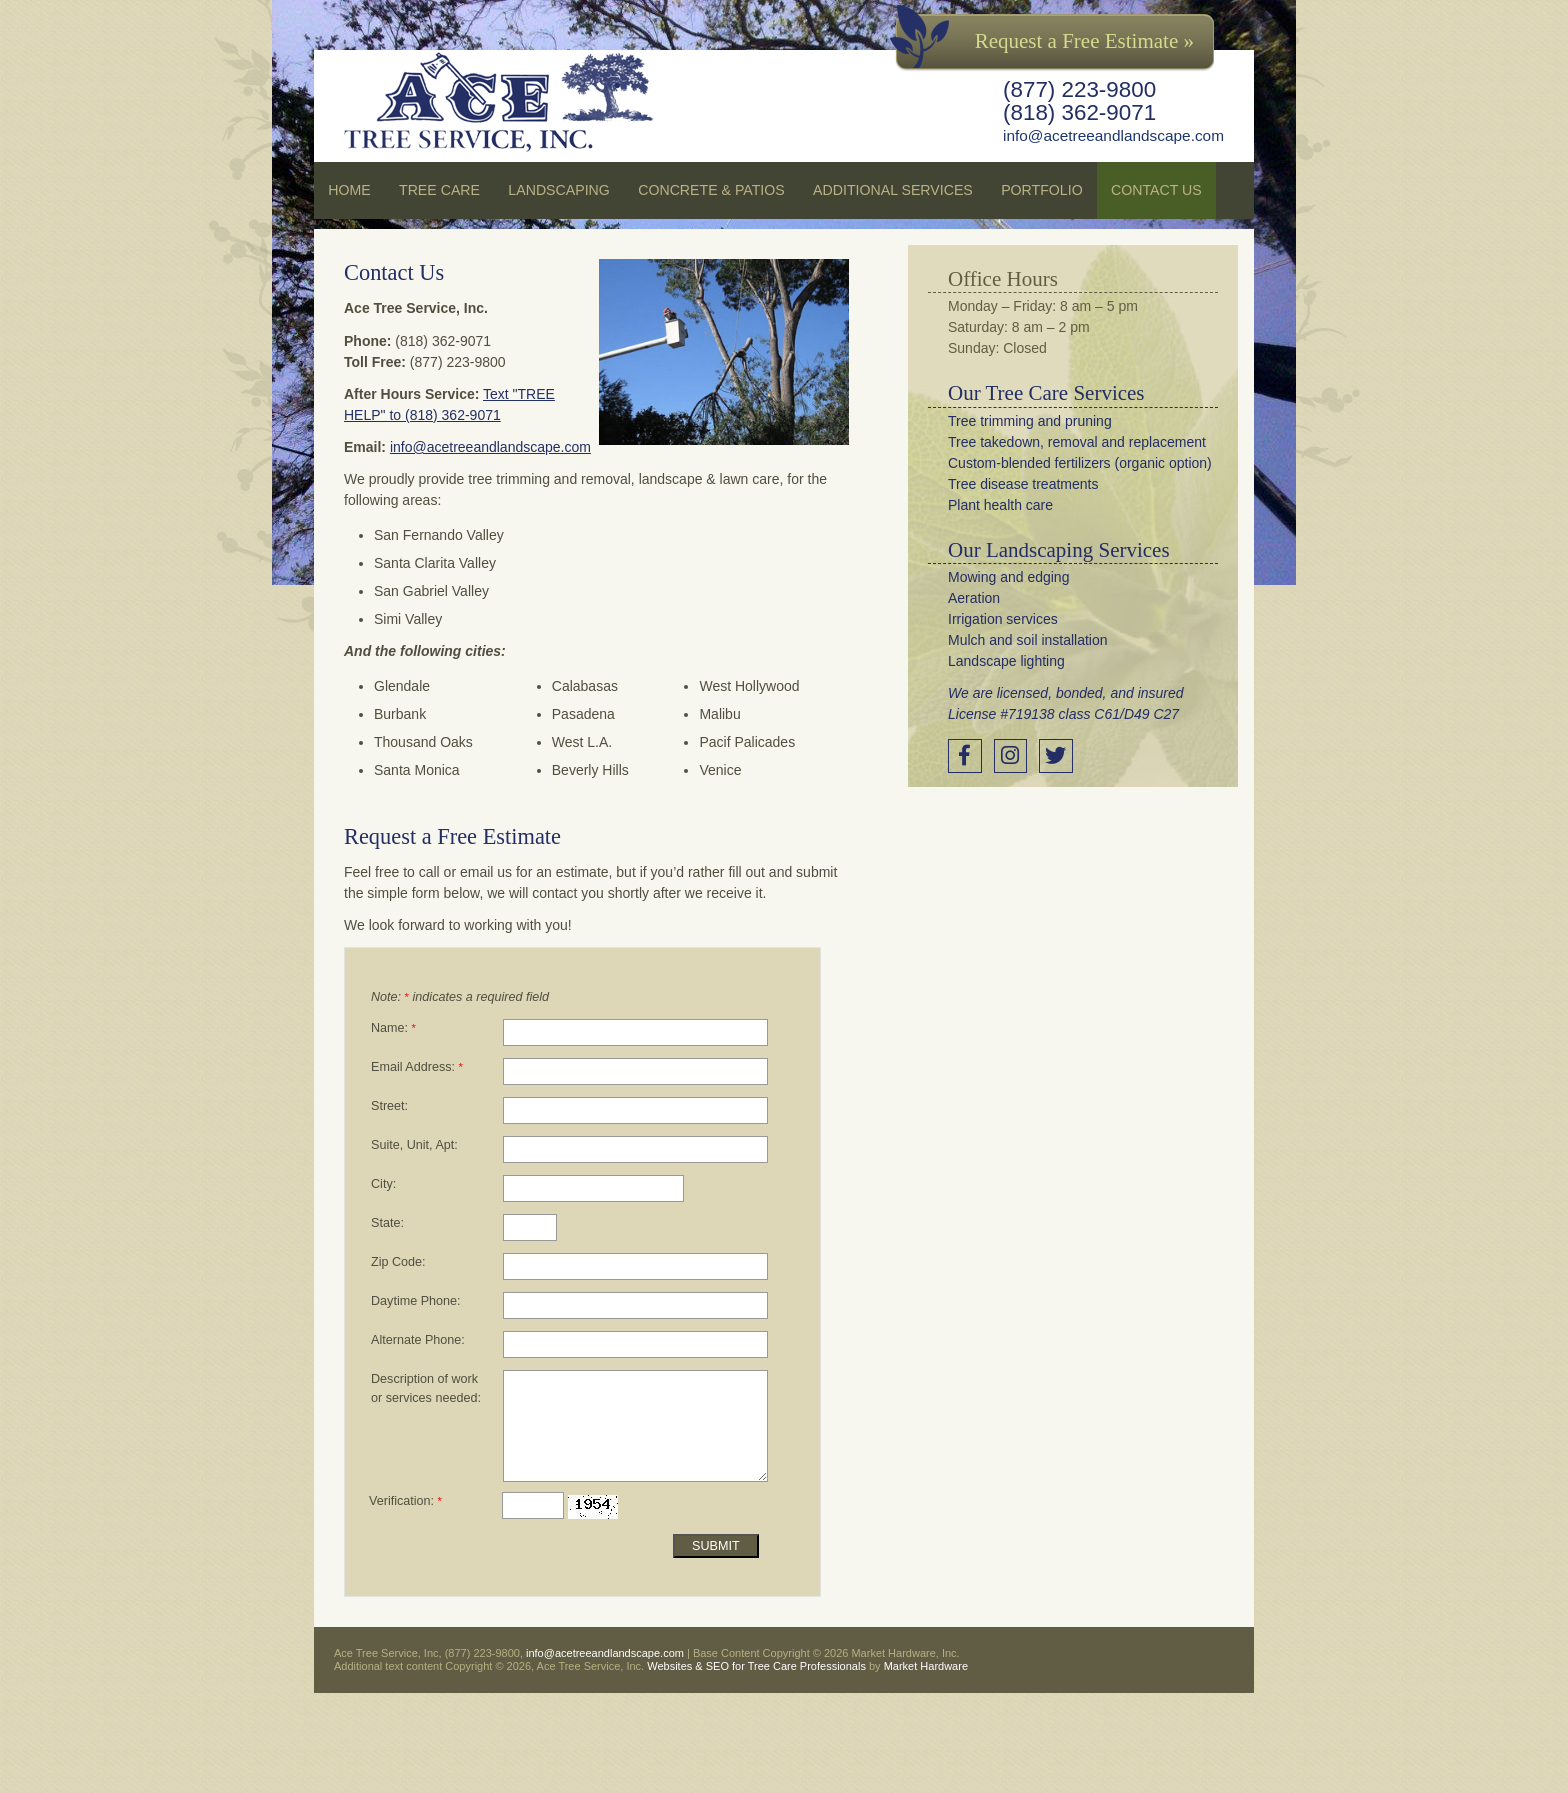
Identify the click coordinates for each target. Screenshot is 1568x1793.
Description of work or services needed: (426, 1388)
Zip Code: (398, 1262)
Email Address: (417, 1067)
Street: (389, 1106)
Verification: (405, 1501)
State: (387, 1223)
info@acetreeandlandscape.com (1113, 135)
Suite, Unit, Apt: (414, 1145)
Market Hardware (926, 1666)
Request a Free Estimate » (1084, 41)
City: (383, 1184)
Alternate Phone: (418, 1340)
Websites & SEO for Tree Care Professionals (756, 1666)
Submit (716, 1546)
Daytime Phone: (416, 1301)
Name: (393, 1028)
